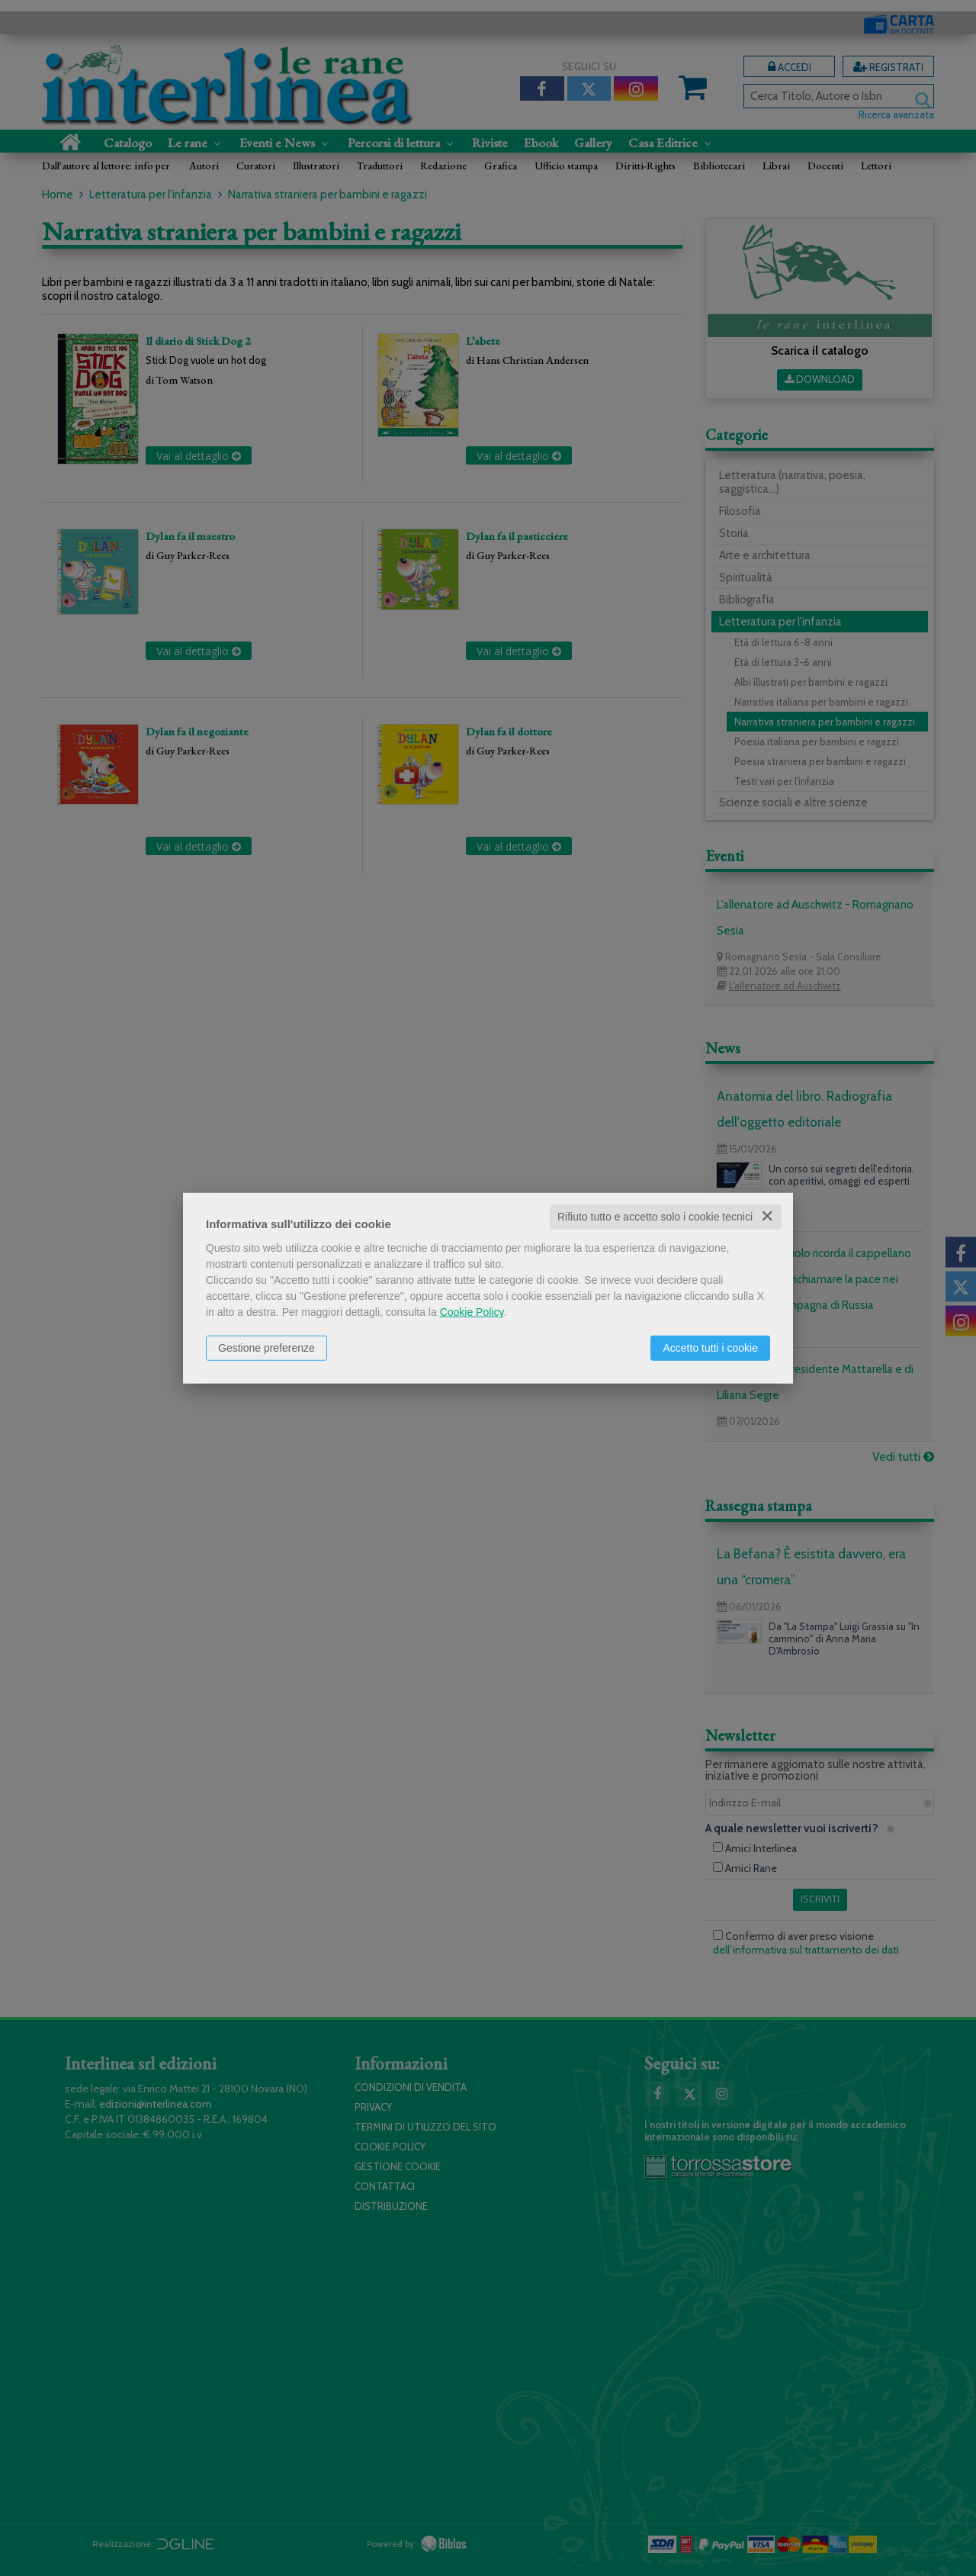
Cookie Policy (472, 1312)
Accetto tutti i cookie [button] (710, 1348)
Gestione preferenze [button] (266, 1348)
